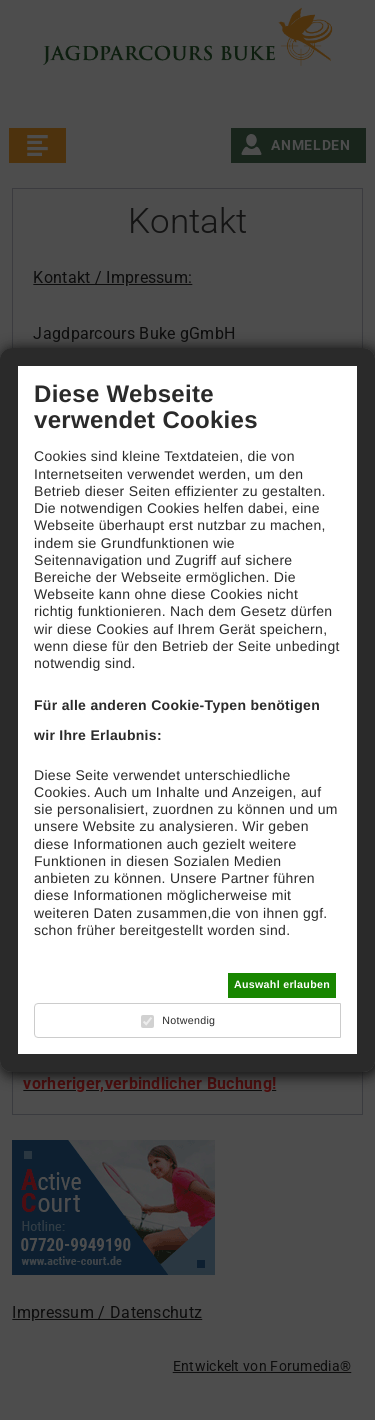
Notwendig (188, 1021)
